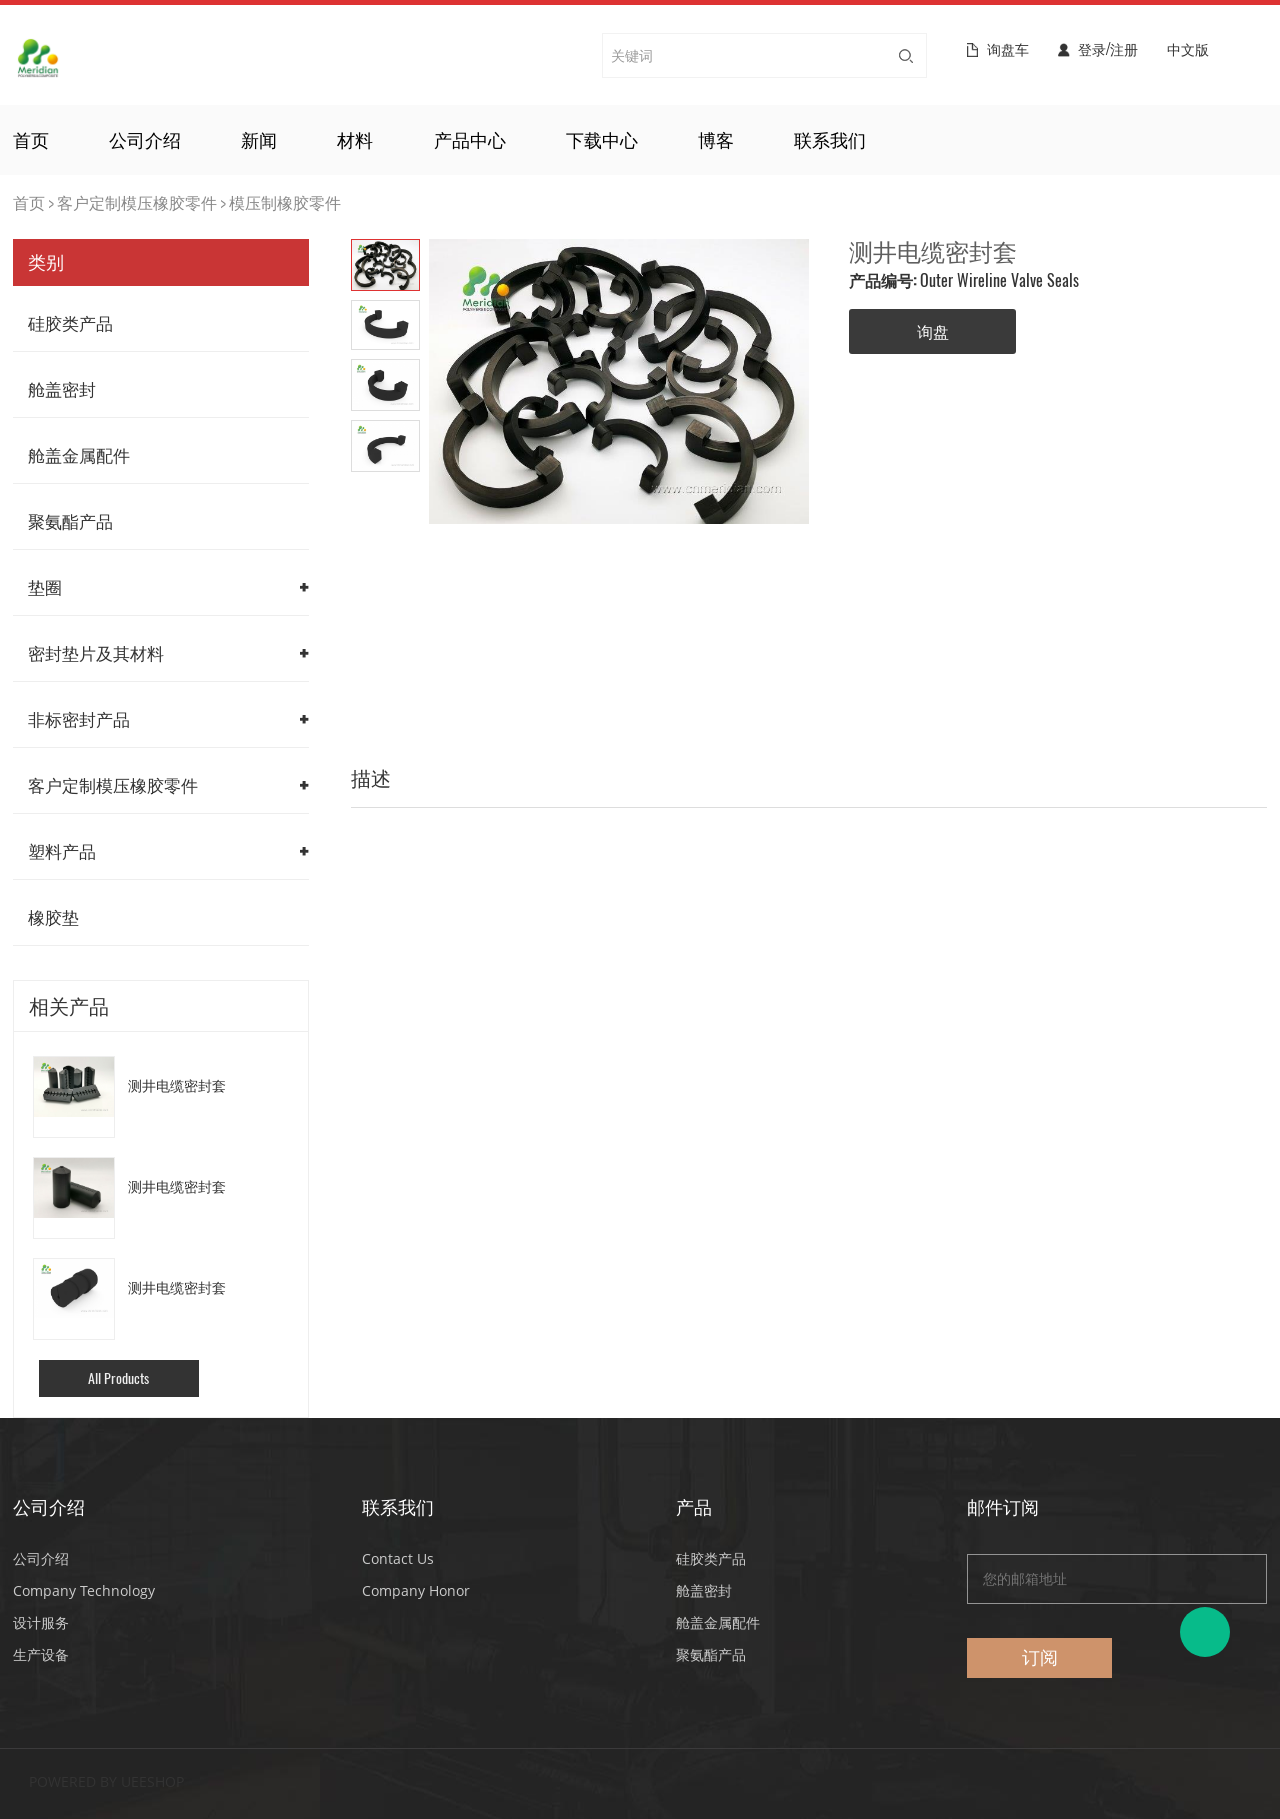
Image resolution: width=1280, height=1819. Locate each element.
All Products (118, 1378)
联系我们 (830, 140)
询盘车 (1008, 50)
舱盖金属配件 (79, 455)
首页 (31, 140)
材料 (355, 140)
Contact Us (398, 1558)
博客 (716, 140)
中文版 (1188, 51)
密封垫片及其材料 (96, 653)
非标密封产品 (79, 719)
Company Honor (416, 1590)
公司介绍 (145, 140)
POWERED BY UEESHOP (106, 1781)
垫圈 (45, 587)
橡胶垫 (53, 917)
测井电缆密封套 (177, 1085)
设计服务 (41, 1622)
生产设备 (41, 1654)
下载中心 (602, 140)
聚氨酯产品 (70, 521)
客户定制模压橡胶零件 (137, 202)
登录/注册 (1108, 50)
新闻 (259, 140)
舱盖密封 (62, 389)
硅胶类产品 (70, 323)
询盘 (933, 331)
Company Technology (84, 1590)
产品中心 (470, 140)
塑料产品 (62, 851)
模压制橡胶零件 (285, 202)
